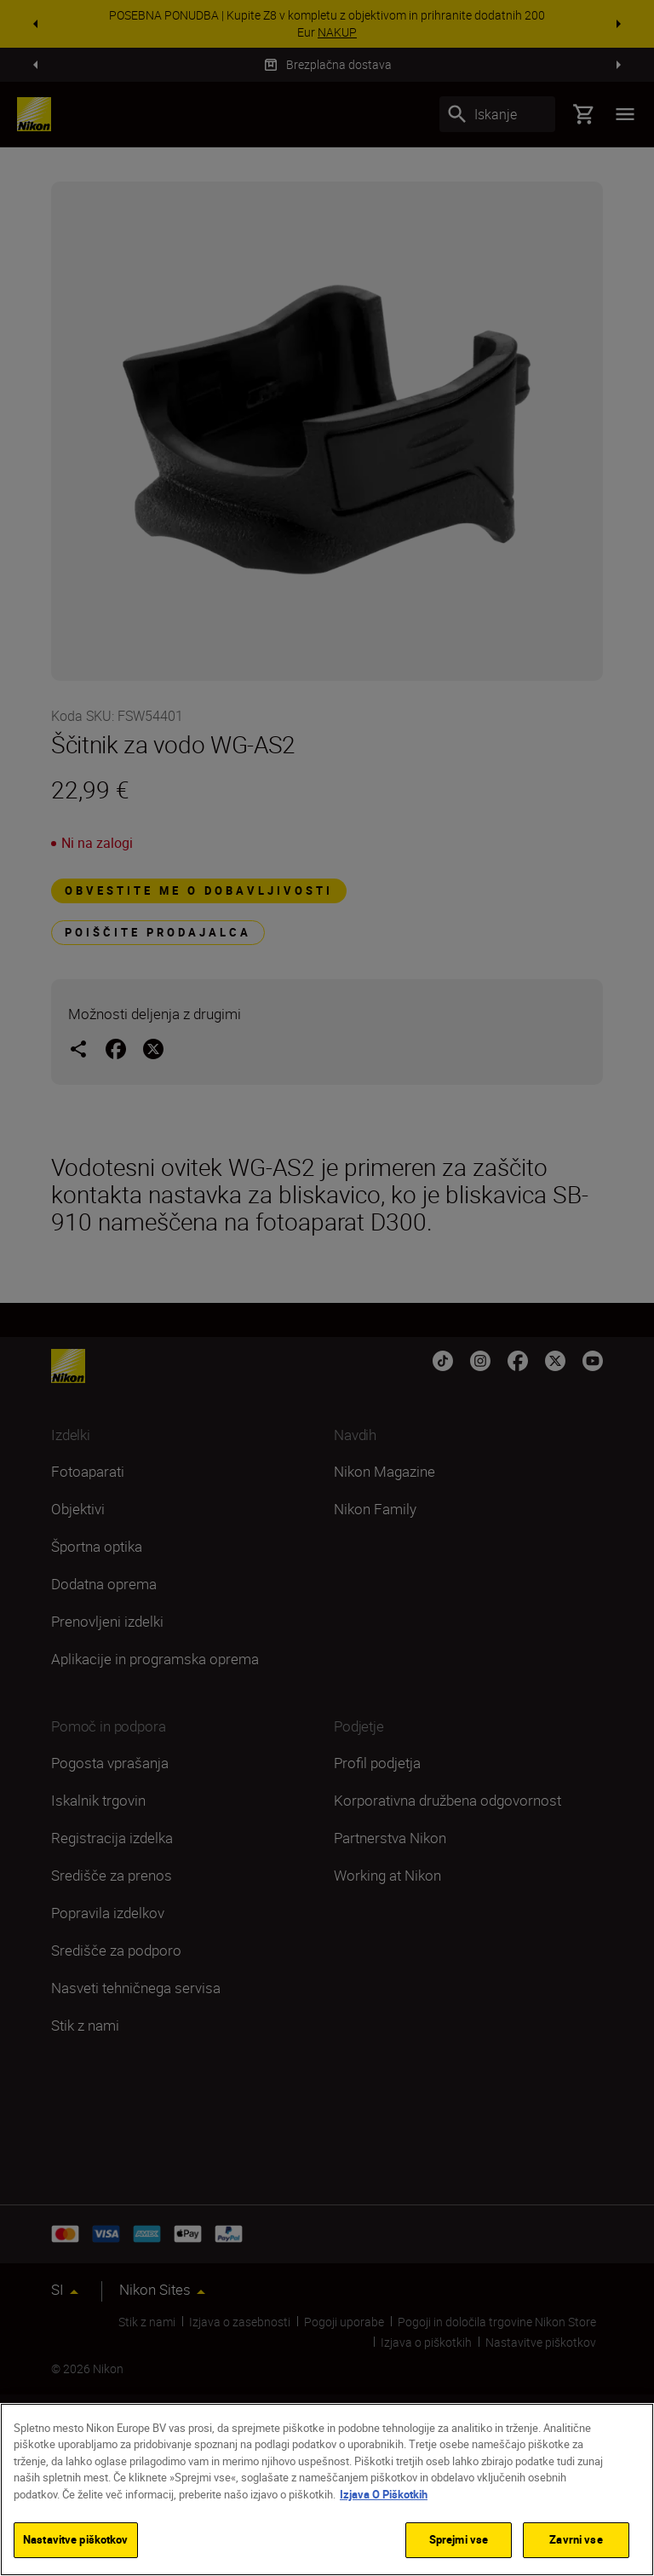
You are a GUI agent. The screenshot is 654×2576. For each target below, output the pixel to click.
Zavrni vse (575, 2539)
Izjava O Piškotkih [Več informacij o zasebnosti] (383, 2494)
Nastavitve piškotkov (76, 2539)
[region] (327, 2489)
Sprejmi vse (458, 2539)
